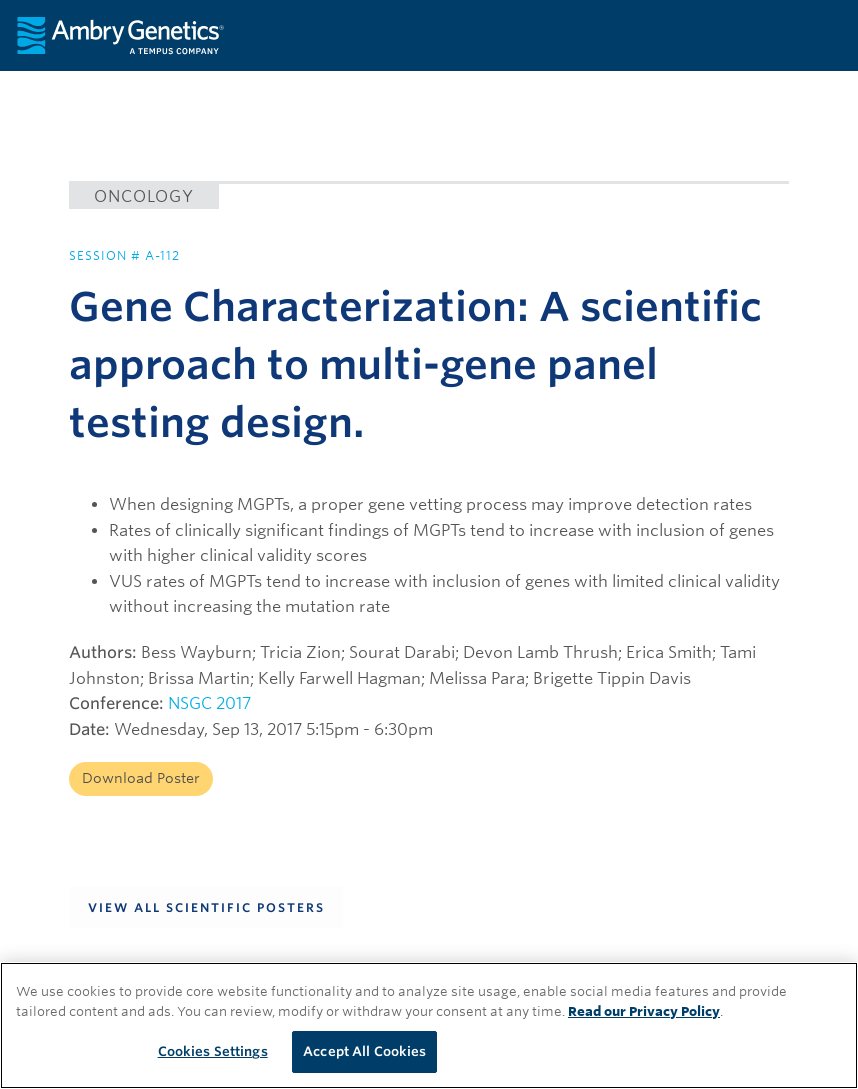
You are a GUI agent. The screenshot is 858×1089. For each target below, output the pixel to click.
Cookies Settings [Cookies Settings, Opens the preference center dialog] (213, 1051)
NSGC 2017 (209, 703)
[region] (429, 1025)
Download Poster (141, 778)
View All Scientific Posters (206, 907)
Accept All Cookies (364, 1051)
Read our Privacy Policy (644, 1011)
